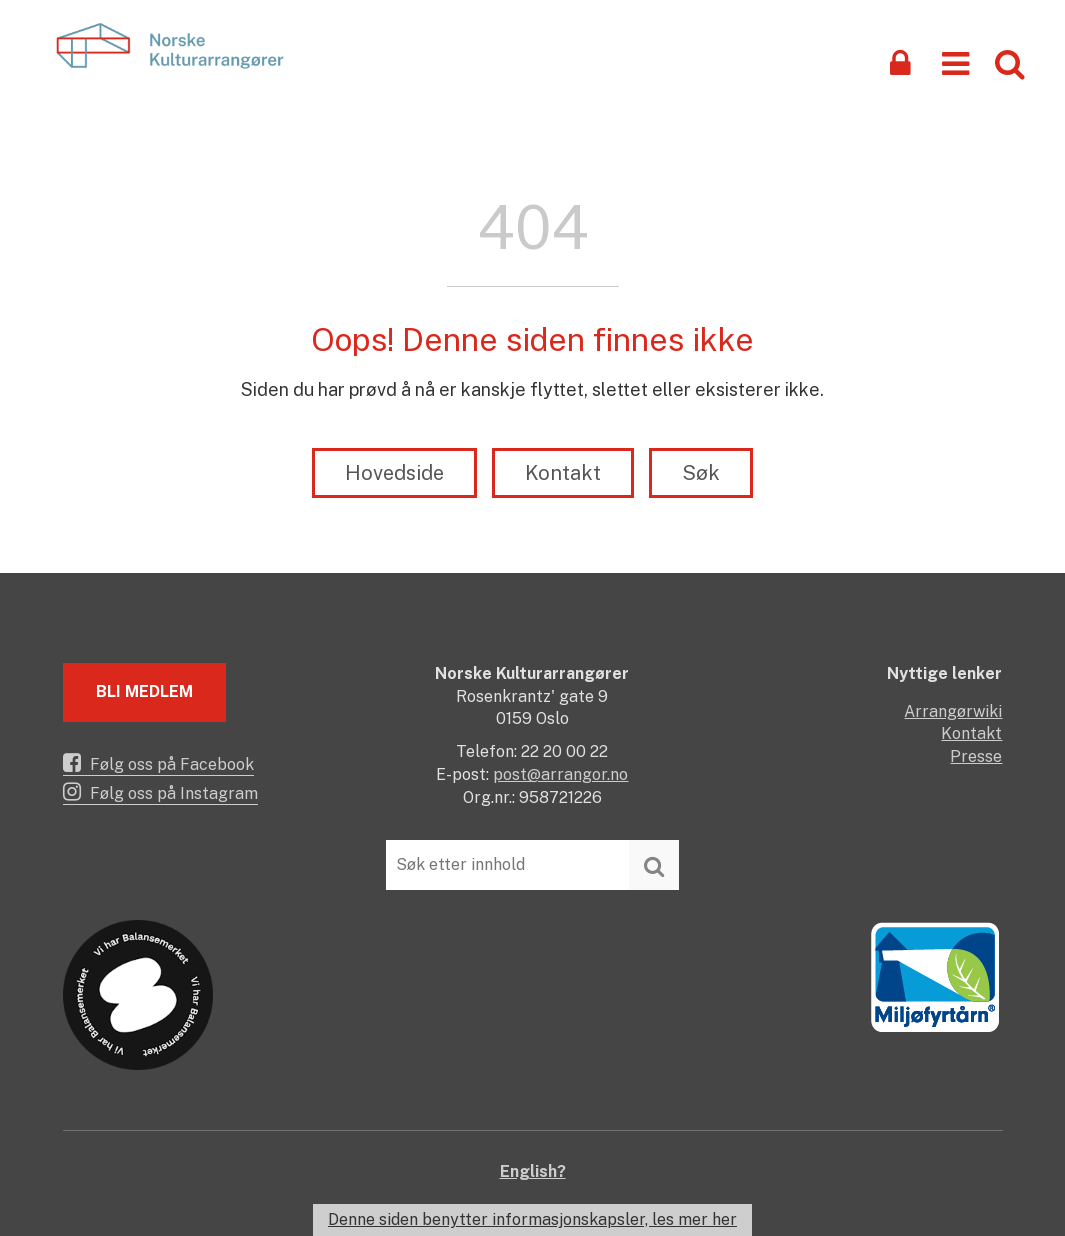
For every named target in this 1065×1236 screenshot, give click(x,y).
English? (533, 1171)
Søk (701, 473)
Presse (976, 756)
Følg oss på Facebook (158, 763)
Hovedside (394, 473)
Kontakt (563, 473)
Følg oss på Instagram (160, 792)
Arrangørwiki (953, 711)
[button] (955, 62)
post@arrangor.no (560, 774)
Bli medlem (144, 691)
